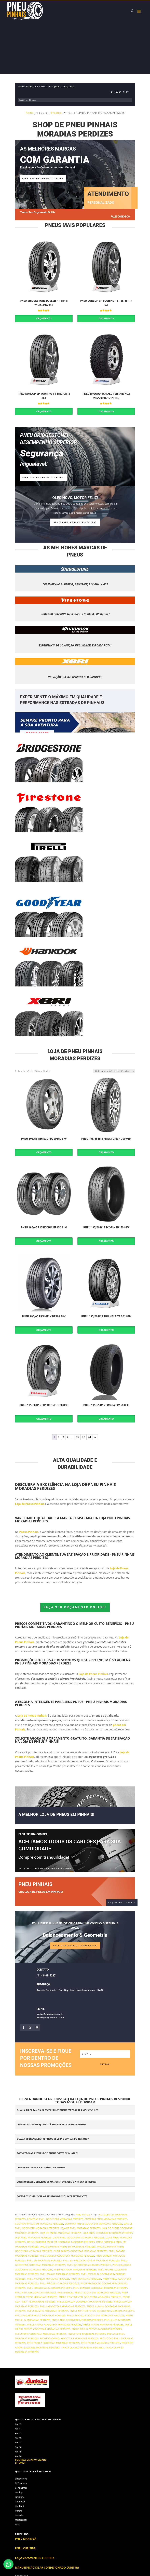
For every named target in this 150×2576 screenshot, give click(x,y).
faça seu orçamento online (43, 178)
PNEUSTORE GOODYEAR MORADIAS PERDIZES (40, 2333)
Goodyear (20, 2501)
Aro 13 (18, 2424)
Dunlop (18, 2492)
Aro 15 (18, 2433)
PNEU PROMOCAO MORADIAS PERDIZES (49, 2287)
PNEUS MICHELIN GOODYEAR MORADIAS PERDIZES (95, 2315)
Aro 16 (18, 2437)
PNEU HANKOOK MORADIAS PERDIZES (75, 2269)
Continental (21, 2487)
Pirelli (17, 2524)
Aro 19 (18, 2451)
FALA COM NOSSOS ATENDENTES (75, 1946)
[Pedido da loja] (114, 1071)
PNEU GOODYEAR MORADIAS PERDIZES (89, 2265)
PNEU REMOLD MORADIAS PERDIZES (35, 2292)
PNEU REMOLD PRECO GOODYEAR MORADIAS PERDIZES (88, 2292)
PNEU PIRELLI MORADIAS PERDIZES (59, 2283)
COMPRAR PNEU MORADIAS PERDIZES (106, 2219)
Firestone (19, 2496)
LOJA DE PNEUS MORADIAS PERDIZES (60, 2232)
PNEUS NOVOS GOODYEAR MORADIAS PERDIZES (54, 2324)
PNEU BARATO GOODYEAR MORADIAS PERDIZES (80, 2251)
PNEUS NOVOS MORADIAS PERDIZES (103, 2324)
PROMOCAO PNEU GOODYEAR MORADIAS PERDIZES (69, 2338)
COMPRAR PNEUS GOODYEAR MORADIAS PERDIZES (93, 2223)
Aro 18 (18, 2447)
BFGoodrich (21, 2483)
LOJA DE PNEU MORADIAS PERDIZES (80, 2228)
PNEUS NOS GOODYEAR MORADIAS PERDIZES (77, 2320)
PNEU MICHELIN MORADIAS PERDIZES (48, 2278)
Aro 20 (18, 2456)
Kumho (18, 2510)
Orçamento (43, 318)
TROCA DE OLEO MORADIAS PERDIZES (82, 2347)
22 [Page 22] (77, 1437)
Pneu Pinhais (83, 2214)
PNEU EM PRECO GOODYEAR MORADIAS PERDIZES (91, 2260)
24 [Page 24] (89, 1437)
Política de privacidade (30, 2459)
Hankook (19, 2506)
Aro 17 (18, 2442)
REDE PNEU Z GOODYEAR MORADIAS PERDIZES (53, 2342)
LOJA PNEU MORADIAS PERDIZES (33, 2237)
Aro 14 (18, 2428)
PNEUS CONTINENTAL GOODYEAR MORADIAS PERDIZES (90, 2297)
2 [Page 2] (59, 1437)
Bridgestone (21, 2478)
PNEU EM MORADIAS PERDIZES (44, 2260)
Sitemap (20, 2462)
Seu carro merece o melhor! (75, 522)
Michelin (19, 2515)
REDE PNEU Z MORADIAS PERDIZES (100, 2342)
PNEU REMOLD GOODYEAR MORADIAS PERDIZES (100, 2287)
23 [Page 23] (83, 1437)
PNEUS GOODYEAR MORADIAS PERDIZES (62, 2306)
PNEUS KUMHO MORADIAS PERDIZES (48, 2310)
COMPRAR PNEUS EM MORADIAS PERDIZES (39, 2223)
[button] (8, 2564)
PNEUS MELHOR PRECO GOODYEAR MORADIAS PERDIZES (102, 2310)
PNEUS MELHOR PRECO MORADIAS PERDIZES (40, 2315)
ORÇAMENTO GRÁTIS (121, 1903)
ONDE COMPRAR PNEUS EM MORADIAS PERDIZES (68, 2246)
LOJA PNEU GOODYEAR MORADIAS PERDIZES (108, 2232)
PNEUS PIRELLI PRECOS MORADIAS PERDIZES (97, 2329)
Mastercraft (21, 2519)
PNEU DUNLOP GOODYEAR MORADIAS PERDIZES (67, 2255)
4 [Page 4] (67, 1437)
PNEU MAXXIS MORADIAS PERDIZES (60, 2274)
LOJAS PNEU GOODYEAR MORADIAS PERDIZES (78, 2237)
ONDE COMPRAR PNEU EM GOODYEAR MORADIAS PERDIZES (61, 2242)
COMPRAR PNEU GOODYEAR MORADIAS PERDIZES (55, 2219)
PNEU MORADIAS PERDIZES (86, 2278)
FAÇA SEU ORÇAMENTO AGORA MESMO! (45, 1868)
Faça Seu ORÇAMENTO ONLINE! (43, 477)
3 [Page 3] (63, 1437)
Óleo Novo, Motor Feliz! (75, 498)
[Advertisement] (75, 45)
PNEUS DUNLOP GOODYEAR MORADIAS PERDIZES (85, 2301)
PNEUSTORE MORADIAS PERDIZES (87, 2333)
